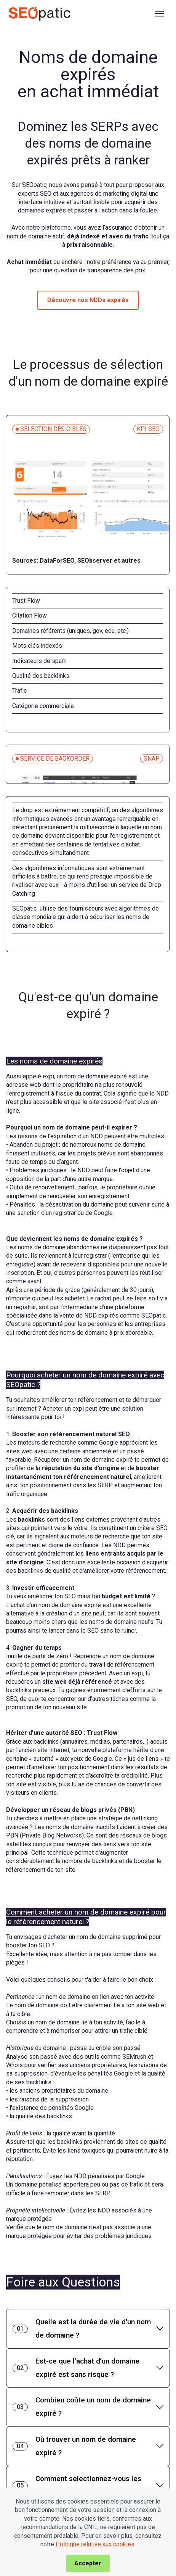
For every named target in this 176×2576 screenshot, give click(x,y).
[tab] (88, 2328)
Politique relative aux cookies (95, 2563)
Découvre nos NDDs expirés (88, 300)
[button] (88, 2328)
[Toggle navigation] (160, 14)
